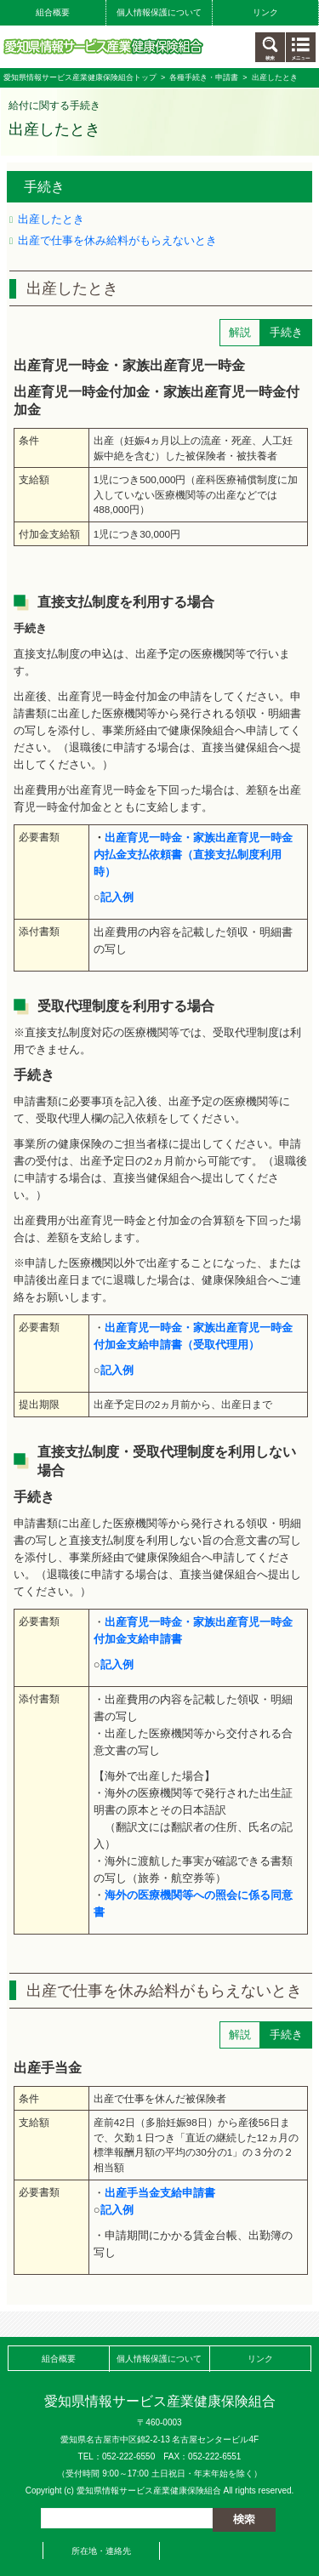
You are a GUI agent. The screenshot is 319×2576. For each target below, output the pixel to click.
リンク (265, 12)
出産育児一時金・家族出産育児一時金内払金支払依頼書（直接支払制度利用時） (193, 854)
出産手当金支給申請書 (160, 2192)
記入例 (117, 1664)
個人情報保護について (159, 12)
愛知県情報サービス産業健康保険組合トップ (80, 77)
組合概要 (53, 12)
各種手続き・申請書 (203, 77)
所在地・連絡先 (101, 2551)
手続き (44, 187)
